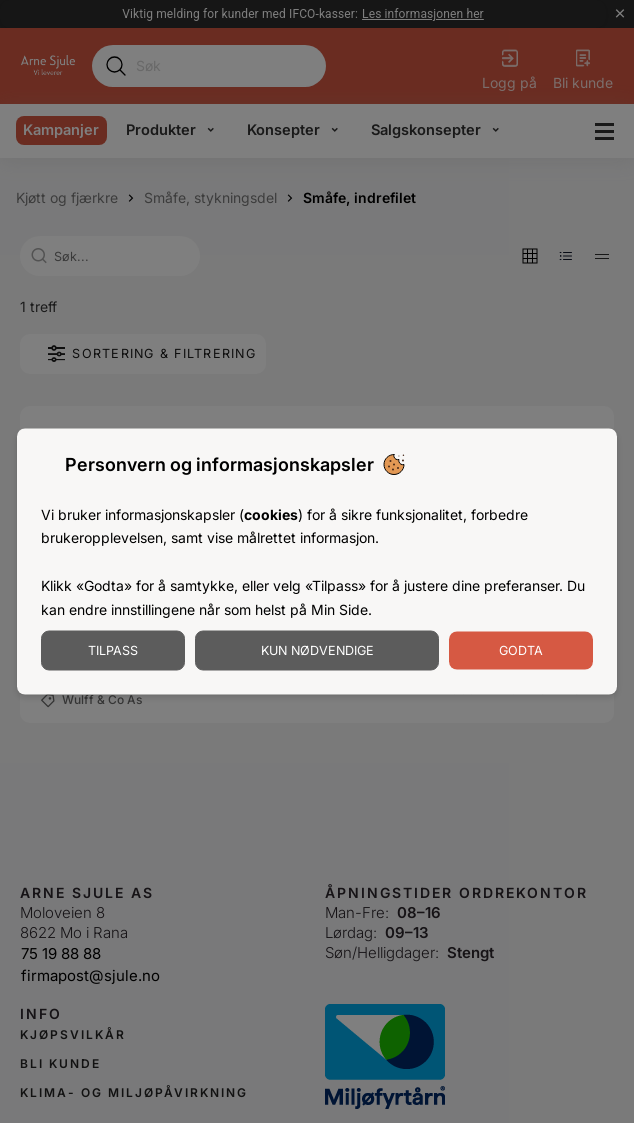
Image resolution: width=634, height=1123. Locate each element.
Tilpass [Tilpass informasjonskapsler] (113, 650)
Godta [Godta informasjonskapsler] (521, 650)
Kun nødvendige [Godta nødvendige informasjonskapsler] (317, 650)
